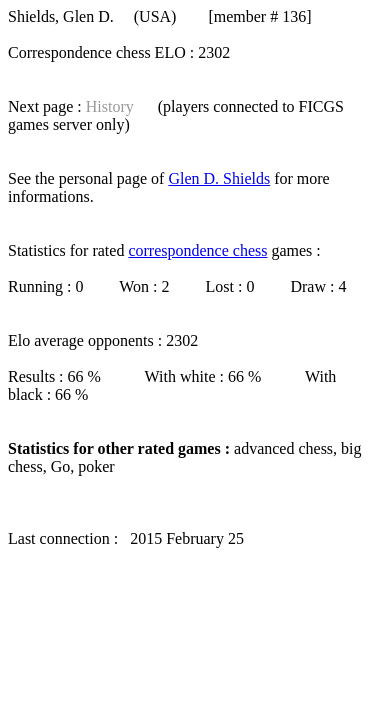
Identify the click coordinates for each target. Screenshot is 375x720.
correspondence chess (197, 250)
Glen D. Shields (219, 178)
